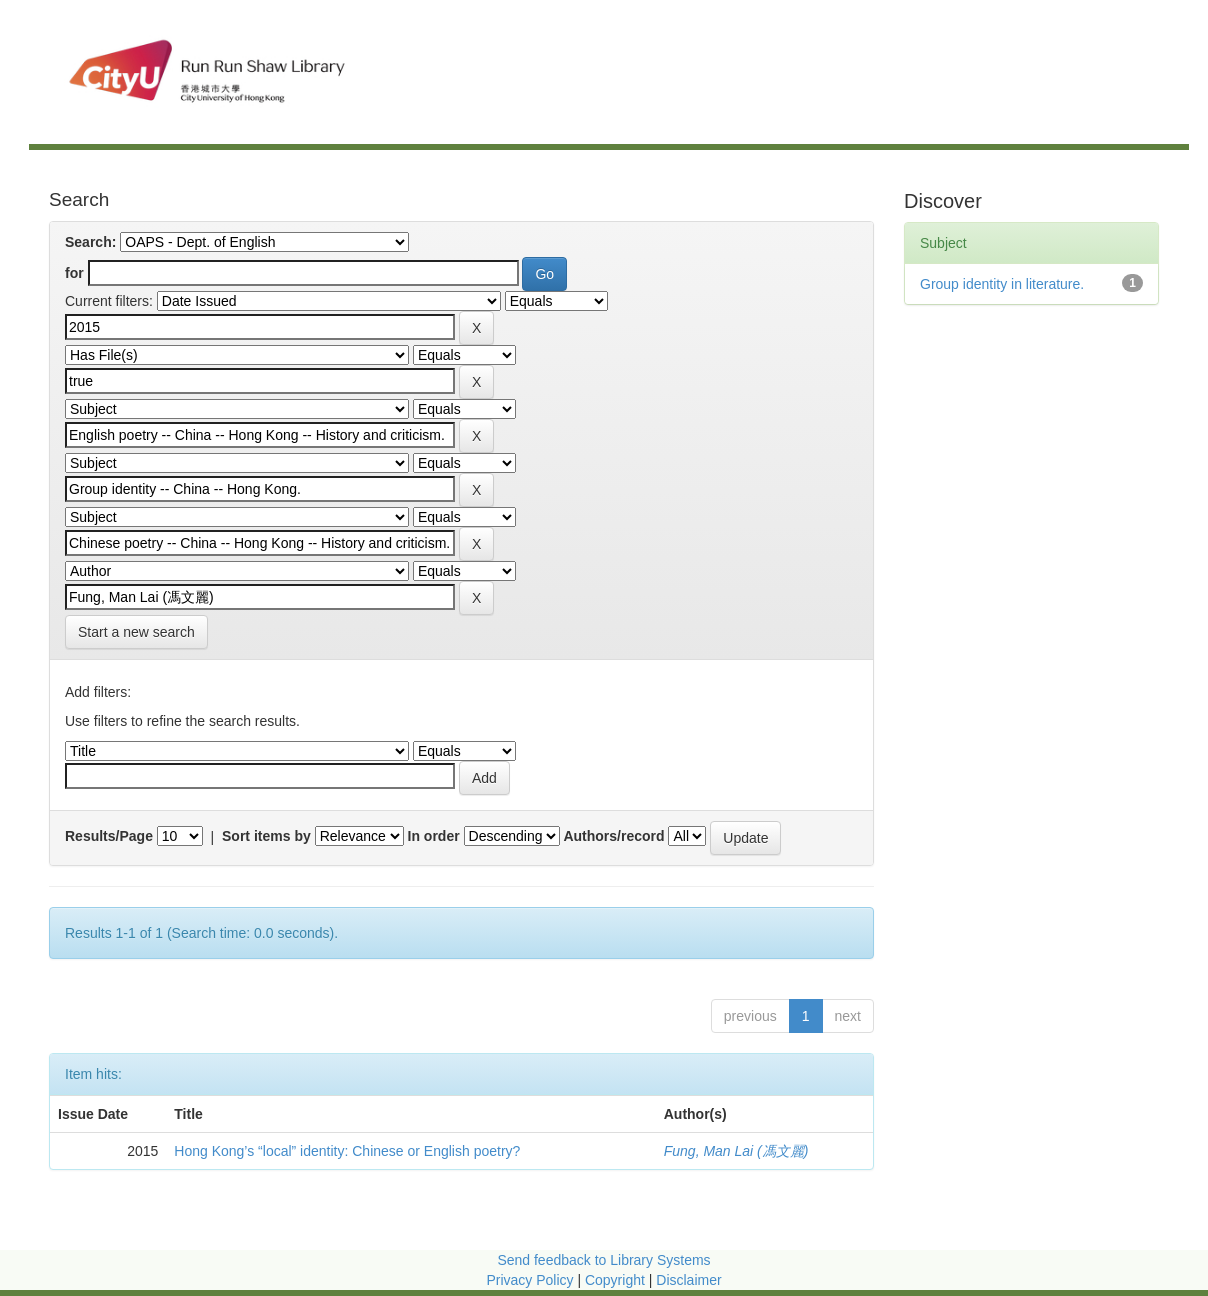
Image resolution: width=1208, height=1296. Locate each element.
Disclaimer (688, 1280)
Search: (90, 242)
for (74, 273)
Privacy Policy (529, 1280)
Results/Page (109, 836)
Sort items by (266, 836)
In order (434, 836)
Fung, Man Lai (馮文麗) (736, 1151)
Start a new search (136, 632)
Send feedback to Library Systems (603, 1260)
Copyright (617, 1280)
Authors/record (613, 836)
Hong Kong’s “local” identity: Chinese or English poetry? (347, 1151)
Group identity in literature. (1002, 284)
